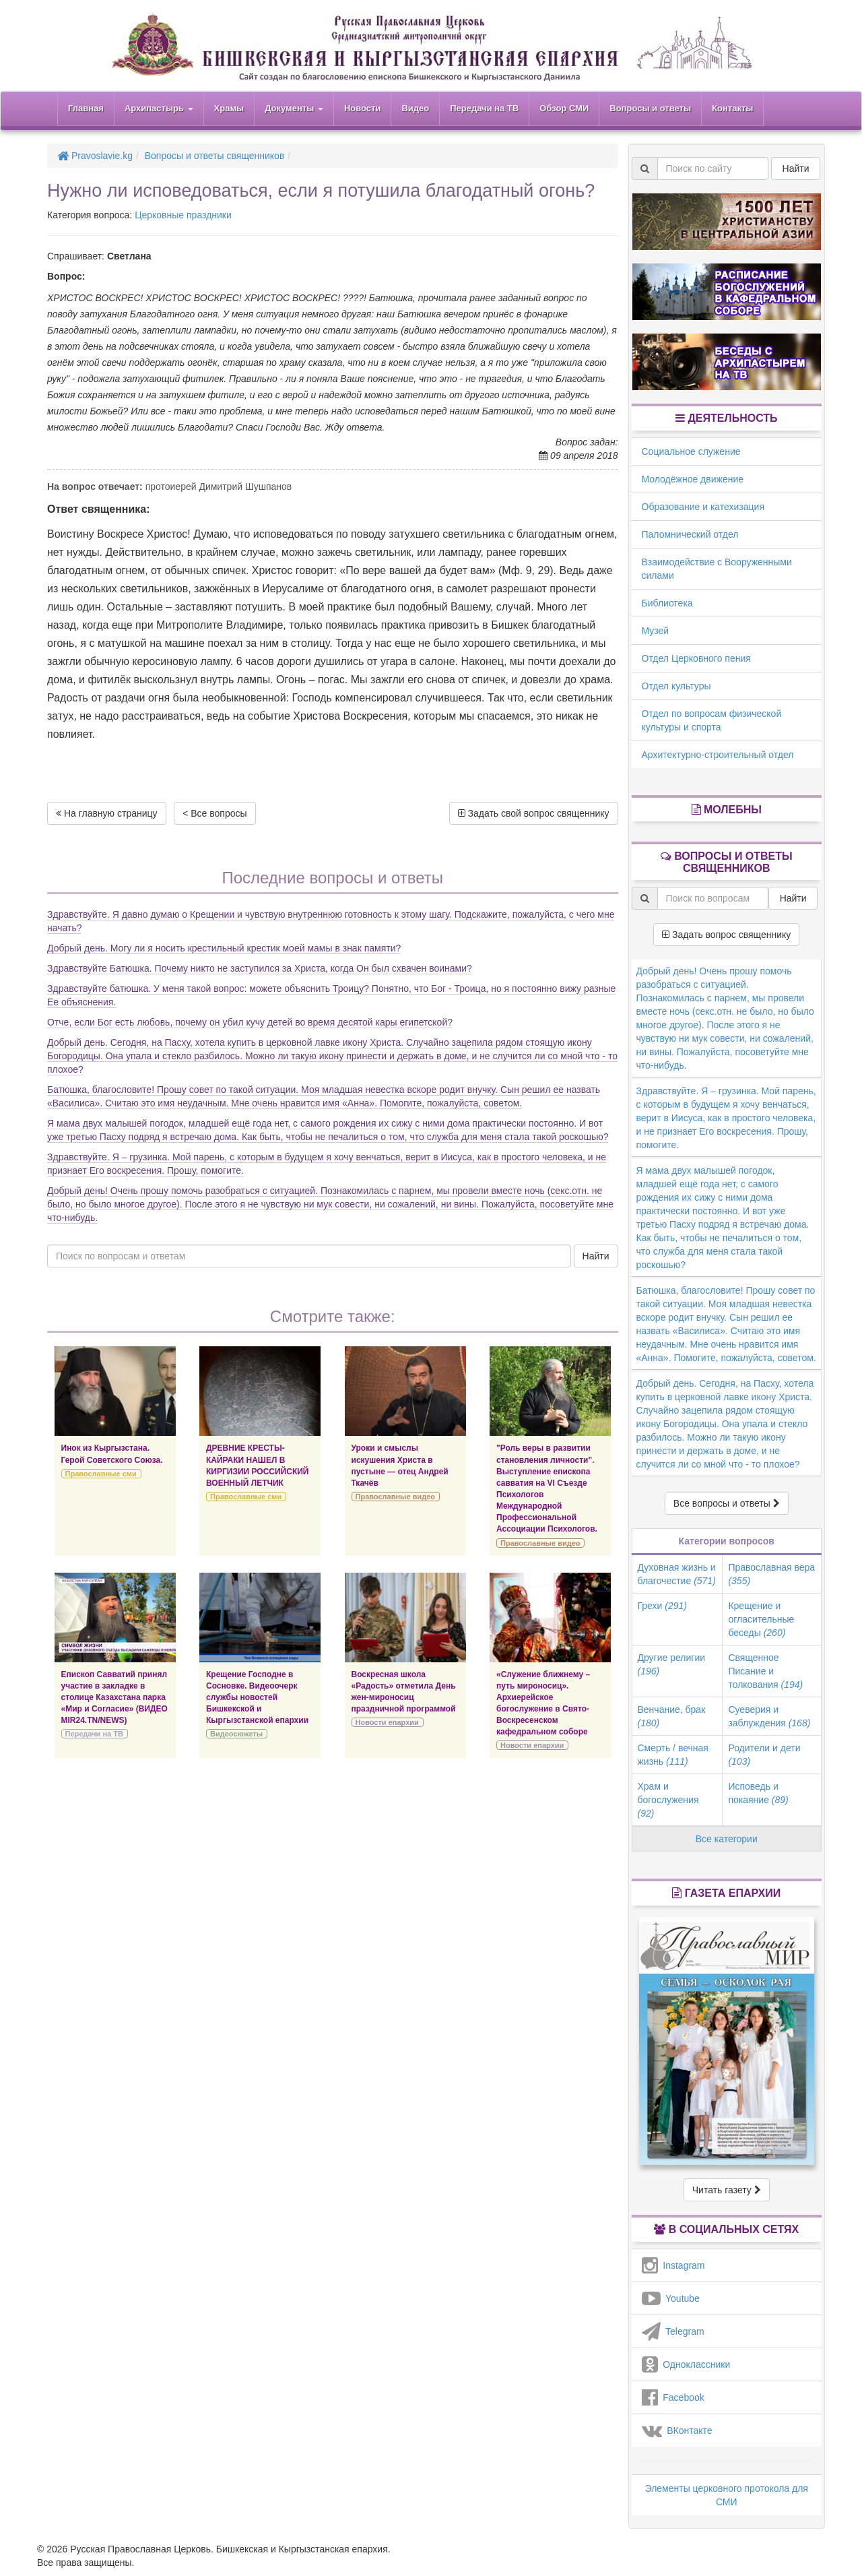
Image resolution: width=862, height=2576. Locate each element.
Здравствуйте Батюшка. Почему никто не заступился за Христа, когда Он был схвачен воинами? (259, 968)
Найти (596, 1256)
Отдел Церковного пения (696, 658)
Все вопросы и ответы (726, 1503)
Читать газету (726, 2190)
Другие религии (672, 1664)
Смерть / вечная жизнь (673, 1754)
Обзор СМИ (564, 108)
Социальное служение (691, 451)
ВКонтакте (677, 2430)
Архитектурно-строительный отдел (718, 754)
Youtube (671, 2298)
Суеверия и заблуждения (769, 1716)
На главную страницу (107, 813)
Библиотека (667, 603)
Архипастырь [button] (159, 108)
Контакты (732, 108)
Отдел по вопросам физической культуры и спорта (712, 720)
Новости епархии (387, 1722)
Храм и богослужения (668, 1800)
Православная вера (771, 1574)
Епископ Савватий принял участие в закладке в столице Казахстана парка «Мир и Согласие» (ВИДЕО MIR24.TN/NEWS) (114, 1698)
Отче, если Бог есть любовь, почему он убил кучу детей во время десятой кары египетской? (250, 1022)
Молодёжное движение (693, 479)
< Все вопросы (214, 813)
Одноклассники (686, 2364)
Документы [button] (294, 108)
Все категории (727, 1838)
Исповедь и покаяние (758, 1793)
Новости (362, 108)
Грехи (662, 1605)
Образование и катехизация (703, 506)
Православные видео (395, 1497)
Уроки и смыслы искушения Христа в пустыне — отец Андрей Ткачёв (400, 1465)
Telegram (673, 2331)
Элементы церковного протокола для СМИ (726, 2495)
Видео (415, 108)
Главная (86, 108)
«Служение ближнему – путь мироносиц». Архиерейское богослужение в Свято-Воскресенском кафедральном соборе (543, 1703)
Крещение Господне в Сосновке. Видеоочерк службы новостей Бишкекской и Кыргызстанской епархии (257, 1698)
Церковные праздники (183, 215)
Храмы (229, 108)
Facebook (673, 2397)
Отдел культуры (676, 686)
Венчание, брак (672, 1716)
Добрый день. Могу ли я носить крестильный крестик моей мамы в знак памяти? (224, 948)
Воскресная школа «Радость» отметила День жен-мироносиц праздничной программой (404, 1692)
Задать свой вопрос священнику (533, 813)
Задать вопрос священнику (726, 934)
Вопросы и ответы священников (215, 155)
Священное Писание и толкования (765, 1671)
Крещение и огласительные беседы (761, 1619)
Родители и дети (764, 1754)
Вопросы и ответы (650, 108)
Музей (655, 630)
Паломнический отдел (690, 534)
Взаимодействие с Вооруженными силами (717, 569)
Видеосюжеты (236, 1734)
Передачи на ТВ (484, 108)
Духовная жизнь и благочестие (677, 1574)
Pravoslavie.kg (95, 155)
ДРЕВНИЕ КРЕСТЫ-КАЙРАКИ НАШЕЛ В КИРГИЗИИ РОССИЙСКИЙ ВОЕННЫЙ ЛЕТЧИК (257, 1465)
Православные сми (101, 1474)
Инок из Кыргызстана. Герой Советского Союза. (112, 1453)
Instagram (673, 2265)
